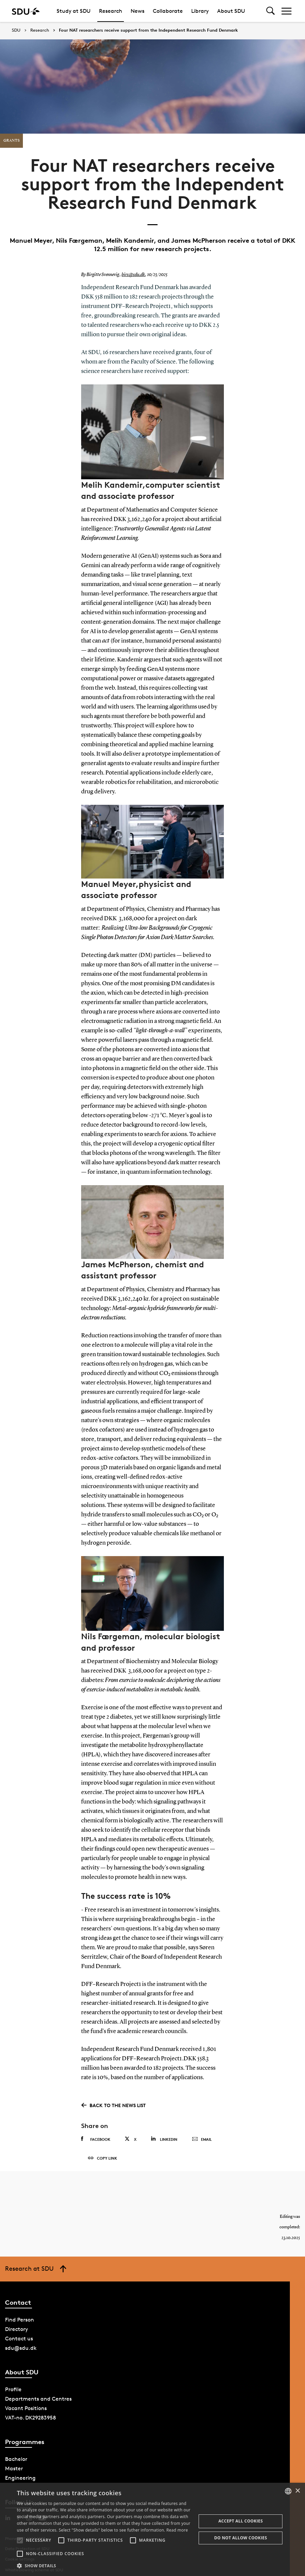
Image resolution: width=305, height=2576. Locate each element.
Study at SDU (74, 11)
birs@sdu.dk (133, 274)
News (137, 11)
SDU (16, 30)
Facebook (95, 2139)
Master (14, 2468)
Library (200, 11)
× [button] (297, 2491)
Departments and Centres (38, 2399)
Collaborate (168, 11)
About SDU (231, 11)
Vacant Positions (26, 2408)
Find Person (19, 2319)
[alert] (152, 2529)
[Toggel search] (270, 11)
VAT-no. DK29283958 (30, 2417)
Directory (16, 2329)
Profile (13, 2389)
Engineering (20, 2478)
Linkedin (164, 2139)
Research (110, 11)
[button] (20, 2540)
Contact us (19, 2338)
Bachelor (16, 2459)
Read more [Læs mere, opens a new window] (177, 2530)
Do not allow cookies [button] (240, 2538)
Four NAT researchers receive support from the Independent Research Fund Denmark (148, 30)
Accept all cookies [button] (240, 2521)
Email (202, 2139)
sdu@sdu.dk (21, 2348)
